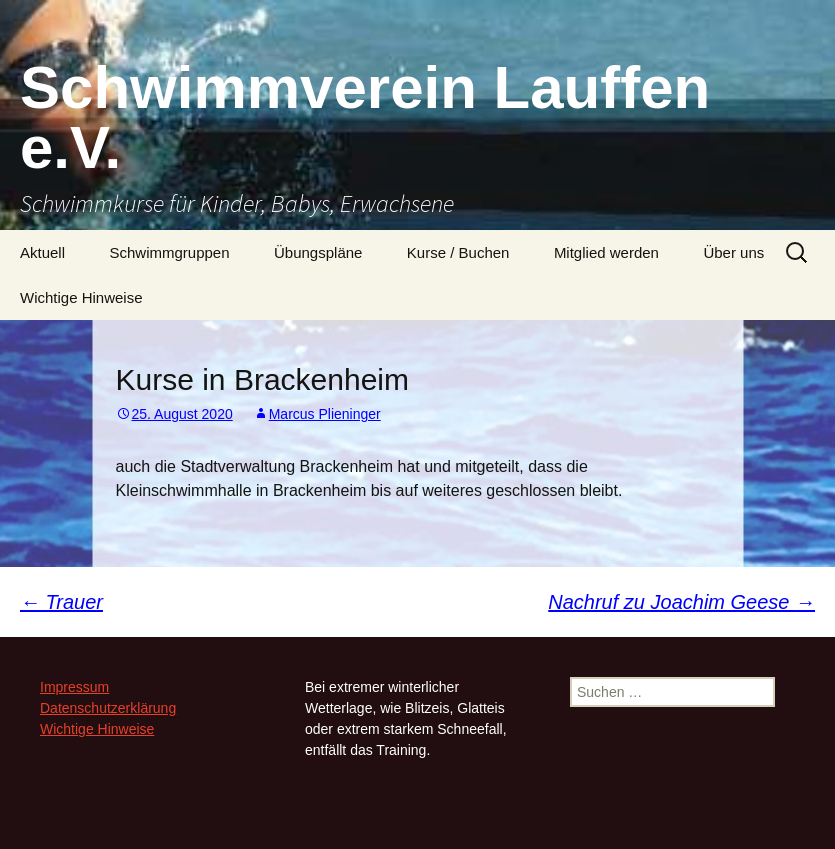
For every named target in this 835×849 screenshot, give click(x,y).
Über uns (733, 252)
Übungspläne (318, 252)
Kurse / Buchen (458, 252)
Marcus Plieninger (325, 414)
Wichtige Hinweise (81, 297)
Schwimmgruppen (169, 252)
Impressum (74, 687)
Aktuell (42, 252)
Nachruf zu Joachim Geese (681, 602)
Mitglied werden (606, 252)
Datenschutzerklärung (108, 708)
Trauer (61, 602)
